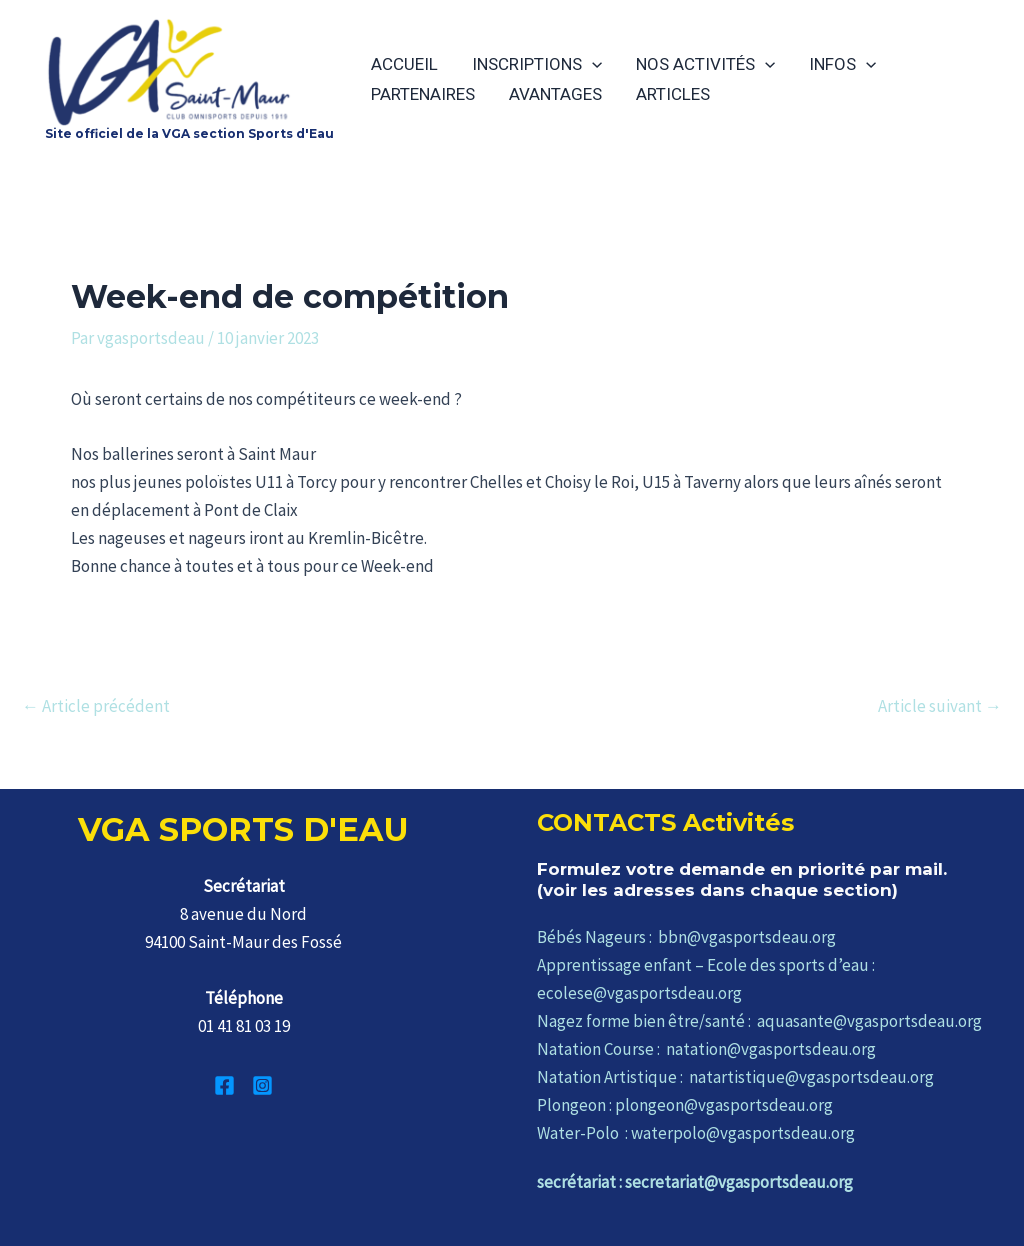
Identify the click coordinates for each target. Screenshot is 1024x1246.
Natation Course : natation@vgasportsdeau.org (706, 1049)
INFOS (842, 64)
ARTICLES (673, 94)
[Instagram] (262, 1085)
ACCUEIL (404, 64)
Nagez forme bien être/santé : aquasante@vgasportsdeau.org (759, 1021)
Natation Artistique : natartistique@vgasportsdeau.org (735, 1077)
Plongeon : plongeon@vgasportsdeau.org (685, 1105)
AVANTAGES (555, 94)
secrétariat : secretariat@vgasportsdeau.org (695, 1182)
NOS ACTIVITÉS (705, 64)
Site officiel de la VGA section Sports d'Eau (189, 133)
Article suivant (940, 706)
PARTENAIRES (423, 94)
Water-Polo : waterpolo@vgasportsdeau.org (696, 1133)
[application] (592, 64)
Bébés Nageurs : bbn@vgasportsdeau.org (686, 937)
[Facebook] (224, 1085)
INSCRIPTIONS (537, 64)
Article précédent (96, 706)
